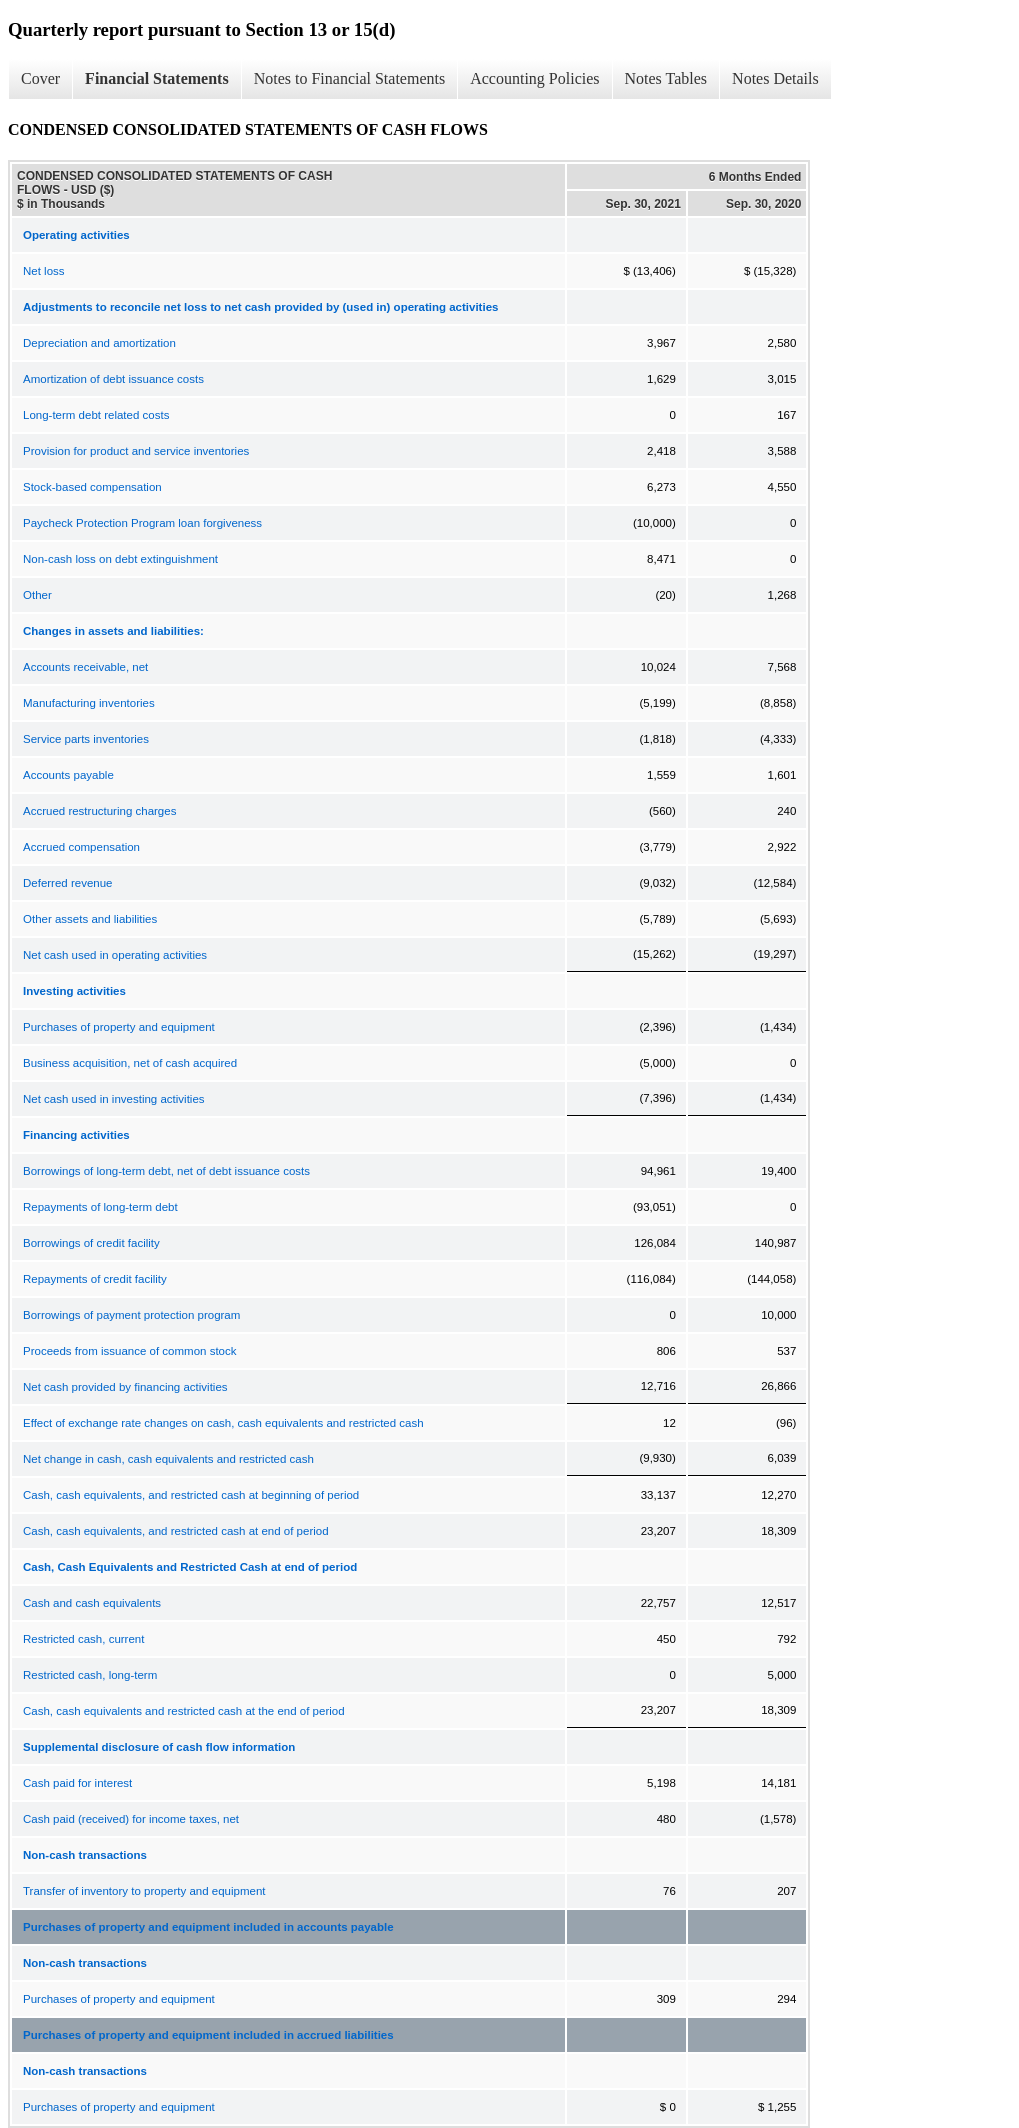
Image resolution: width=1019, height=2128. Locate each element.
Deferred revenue (68, 883)
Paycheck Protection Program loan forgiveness (142, 523)
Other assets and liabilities (90, 919)
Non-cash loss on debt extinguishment (120, 559)
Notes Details (775, 78)
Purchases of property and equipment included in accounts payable (208, 1927)
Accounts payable (68, 775)
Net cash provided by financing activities (125, 1387)
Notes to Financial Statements (350, 78)
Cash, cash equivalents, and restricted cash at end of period (176, 1531)
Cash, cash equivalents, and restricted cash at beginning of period (191, 1495)
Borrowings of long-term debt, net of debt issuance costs (166, 1171)
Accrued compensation (81, 847)
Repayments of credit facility (95, 1279)
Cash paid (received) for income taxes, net (131, 1819)
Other (37, 595)
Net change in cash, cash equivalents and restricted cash (168, 1459)
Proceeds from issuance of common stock (129, 1351)
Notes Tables (666, 78)
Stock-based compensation (92, 487)
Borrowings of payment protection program (131, 1315)
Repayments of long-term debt (100, 1207)
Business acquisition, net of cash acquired (130, 1063)
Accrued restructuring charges (99, 811)
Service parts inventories (86, 739)
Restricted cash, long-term (90, 1675)
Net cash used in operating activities (115, 955)
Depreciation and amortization (99, 343)
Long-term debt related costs (96, 415)
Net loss (44, 271)
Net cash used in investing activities (114, 1099)
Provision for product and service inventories (136, 451)
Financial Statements (157, 78)
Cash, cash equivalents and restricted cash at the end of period (184, 1711)
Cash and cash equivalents (92, 1603)
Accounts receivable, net (85, 667)
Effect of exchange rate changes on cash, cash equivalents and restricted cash (223, 1423)
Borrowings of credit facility (91, 1243)
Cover (40, 78)
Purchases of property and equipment (119, 1027)
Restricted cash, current (83, 1639)
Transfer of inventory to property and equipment (144, 1891)
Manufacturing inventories (89, 703)
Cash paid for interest (77, 1783)
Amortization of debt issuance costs (113, 379)
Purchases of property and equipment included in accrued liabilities (208, 2035)
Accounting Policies (534, 78)
